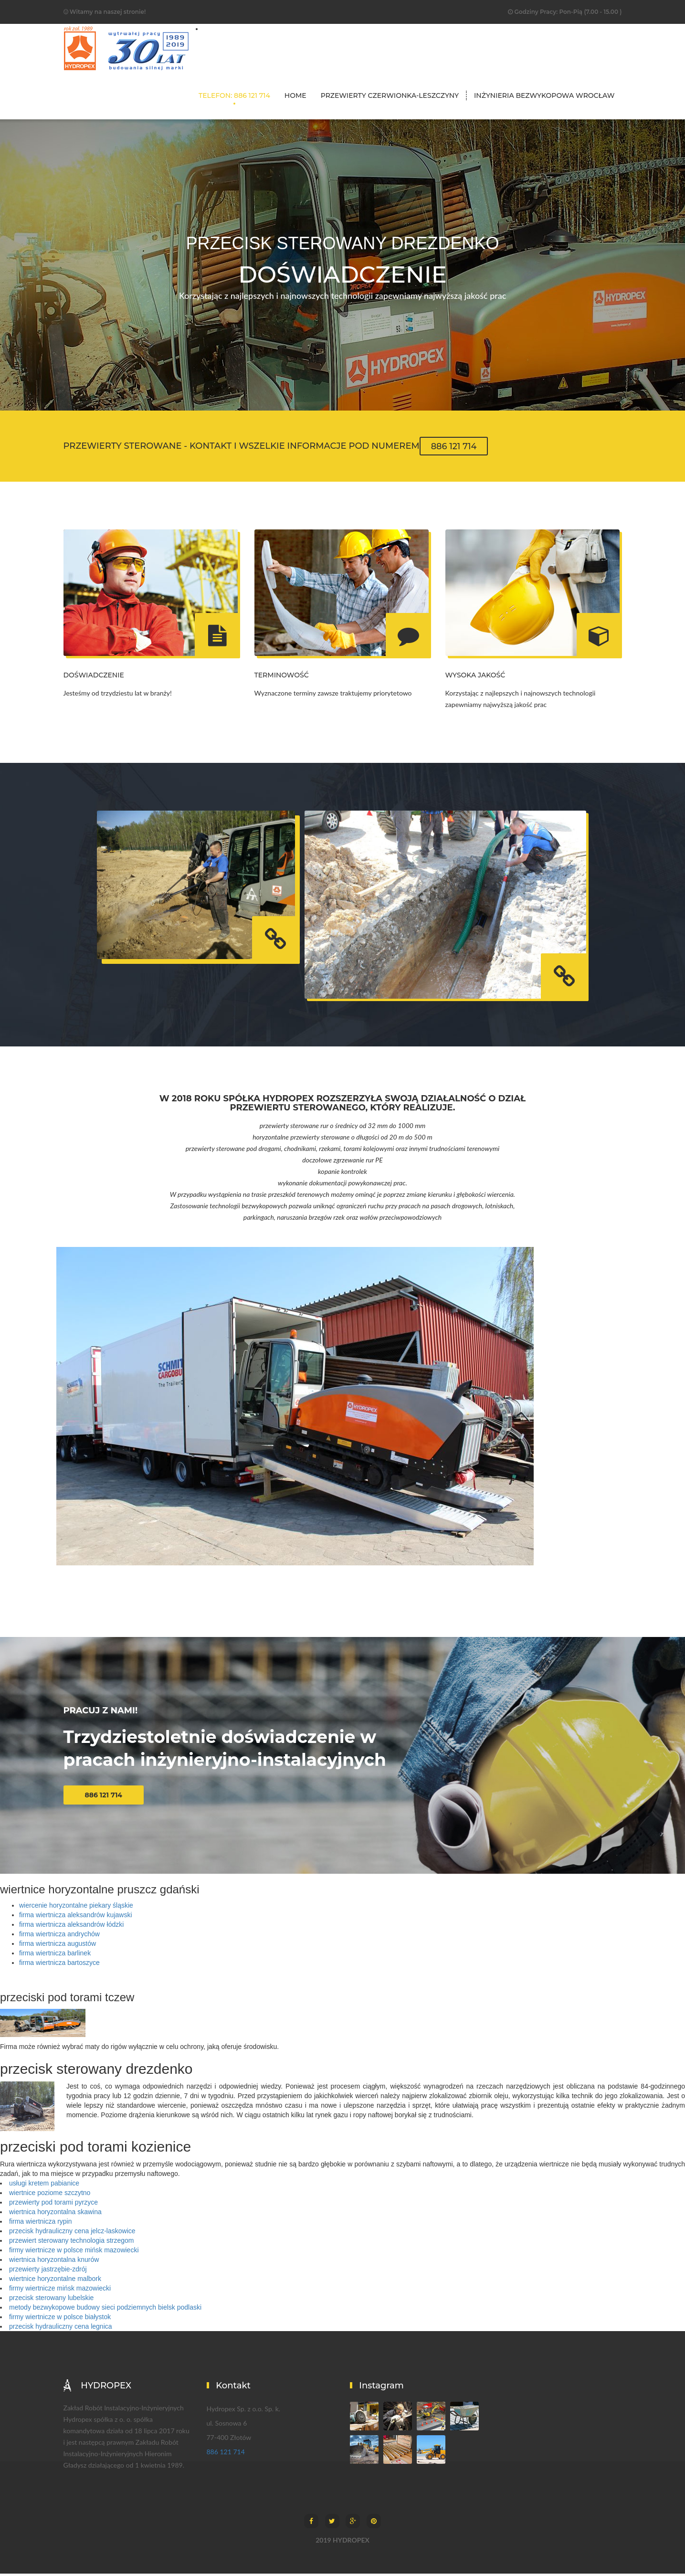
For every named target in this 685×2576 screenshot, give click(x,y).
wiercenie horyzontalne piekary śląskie (76, 1907)
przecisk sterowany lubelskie (51, 2300)
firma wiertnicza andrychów (59, 1936)
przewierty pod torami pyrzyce (53, 2204)
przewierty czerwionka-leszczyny (390, 95)
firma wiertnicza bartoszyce (59, 1965)
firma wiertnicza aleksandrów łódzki (71, 1927)
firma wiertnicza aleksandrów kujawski (75, 1917)
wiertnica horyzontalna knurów (54, 2262)
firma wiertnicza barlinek (55, 1955)
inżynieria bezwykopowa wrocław (544, 95)
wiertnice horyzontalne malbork (55, 2281)
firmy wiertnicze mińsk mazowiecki (60, 2290)
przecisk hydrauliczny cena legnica (60, 2329)
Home (295, 95)
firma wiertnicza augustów (57, 1946)
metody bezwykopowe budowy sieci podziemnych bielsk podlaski (105, 2309)
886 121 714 (454, 446)
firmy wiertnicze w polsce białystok (60, 2319)
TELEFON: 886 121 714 (234, 95)
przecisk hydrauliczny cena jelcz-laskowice (72, 2233)
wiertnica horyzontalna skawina (55, 2214)
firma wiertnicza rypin (40, 2224)
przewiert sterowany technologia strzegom (71, 2243)
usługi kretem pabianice (44, 2185)
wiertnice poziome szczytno (49, 2195)
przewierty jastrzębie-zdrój (48, 2271)
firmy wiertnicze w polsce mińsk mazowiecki (74, 2252)
